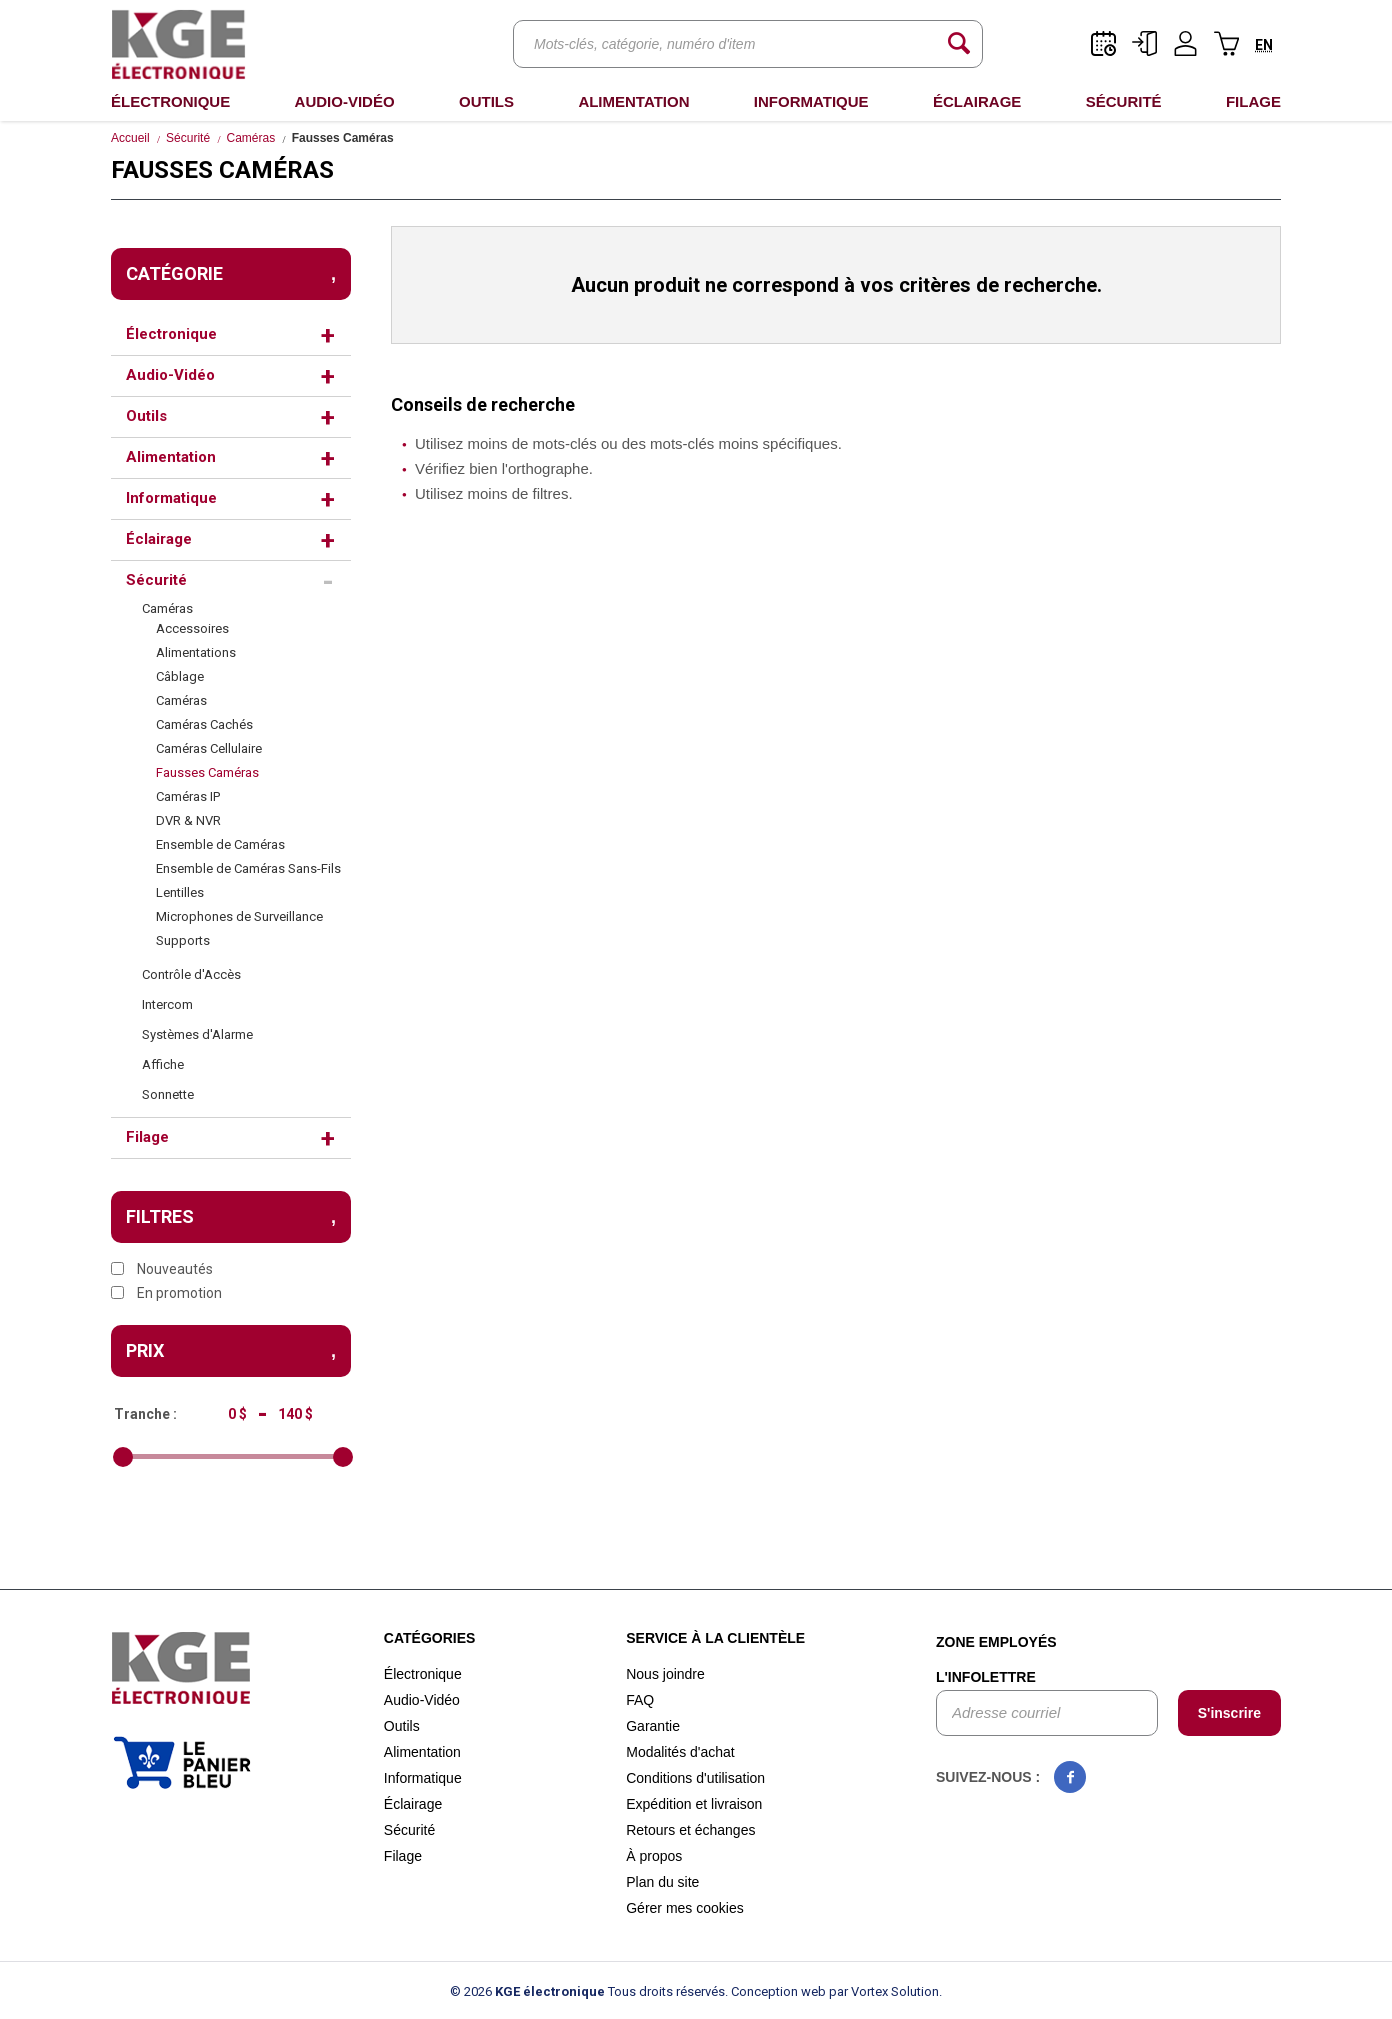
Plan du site (662, 1882)
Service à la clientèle (715, 1638)
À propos (654, 1856)
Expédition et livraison (694, 1804)
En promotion (166, 1293)
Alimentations (196, 652)
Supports (183, 940)
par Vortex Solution (884, 1991)
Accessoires (192, 628)
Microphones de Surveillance (239, 916)
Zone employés (996, 1642)
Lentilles (180, 892)
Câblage (180, 676)
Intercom (167, 1004)
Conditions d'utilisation (695, 1778)
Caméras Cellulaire (209, 748)
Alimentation (633, 101)
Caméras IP (188, 796)
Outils (486, 101)
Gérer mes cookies (684, 1908)
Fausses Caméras (207, 772)
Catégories (430, 1638)
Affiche (163, 1064)
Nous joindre (665, 1674)
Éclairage (977, 101)
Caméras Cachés (204, 724)
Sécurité (1124, 101)
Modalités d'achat (680, 1752)
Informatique (811, 101)
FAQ (640, 1700)
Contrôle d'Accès (191, 974)
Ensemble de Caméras (220, 844)
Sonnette (168, 1094)
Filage (1253, 101)
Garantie (653, 1726)
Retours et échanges (690, 1830)
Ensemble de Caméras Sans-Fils (248, 868)
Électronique (170, 101)
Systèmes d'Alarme (197, 1034)
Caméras (251, 138)
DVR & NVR (188, 820)
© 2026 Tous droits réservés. (589, 1991)
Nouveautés (162, 1269)
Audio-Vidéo (345, 101)
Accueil (130, 138)
